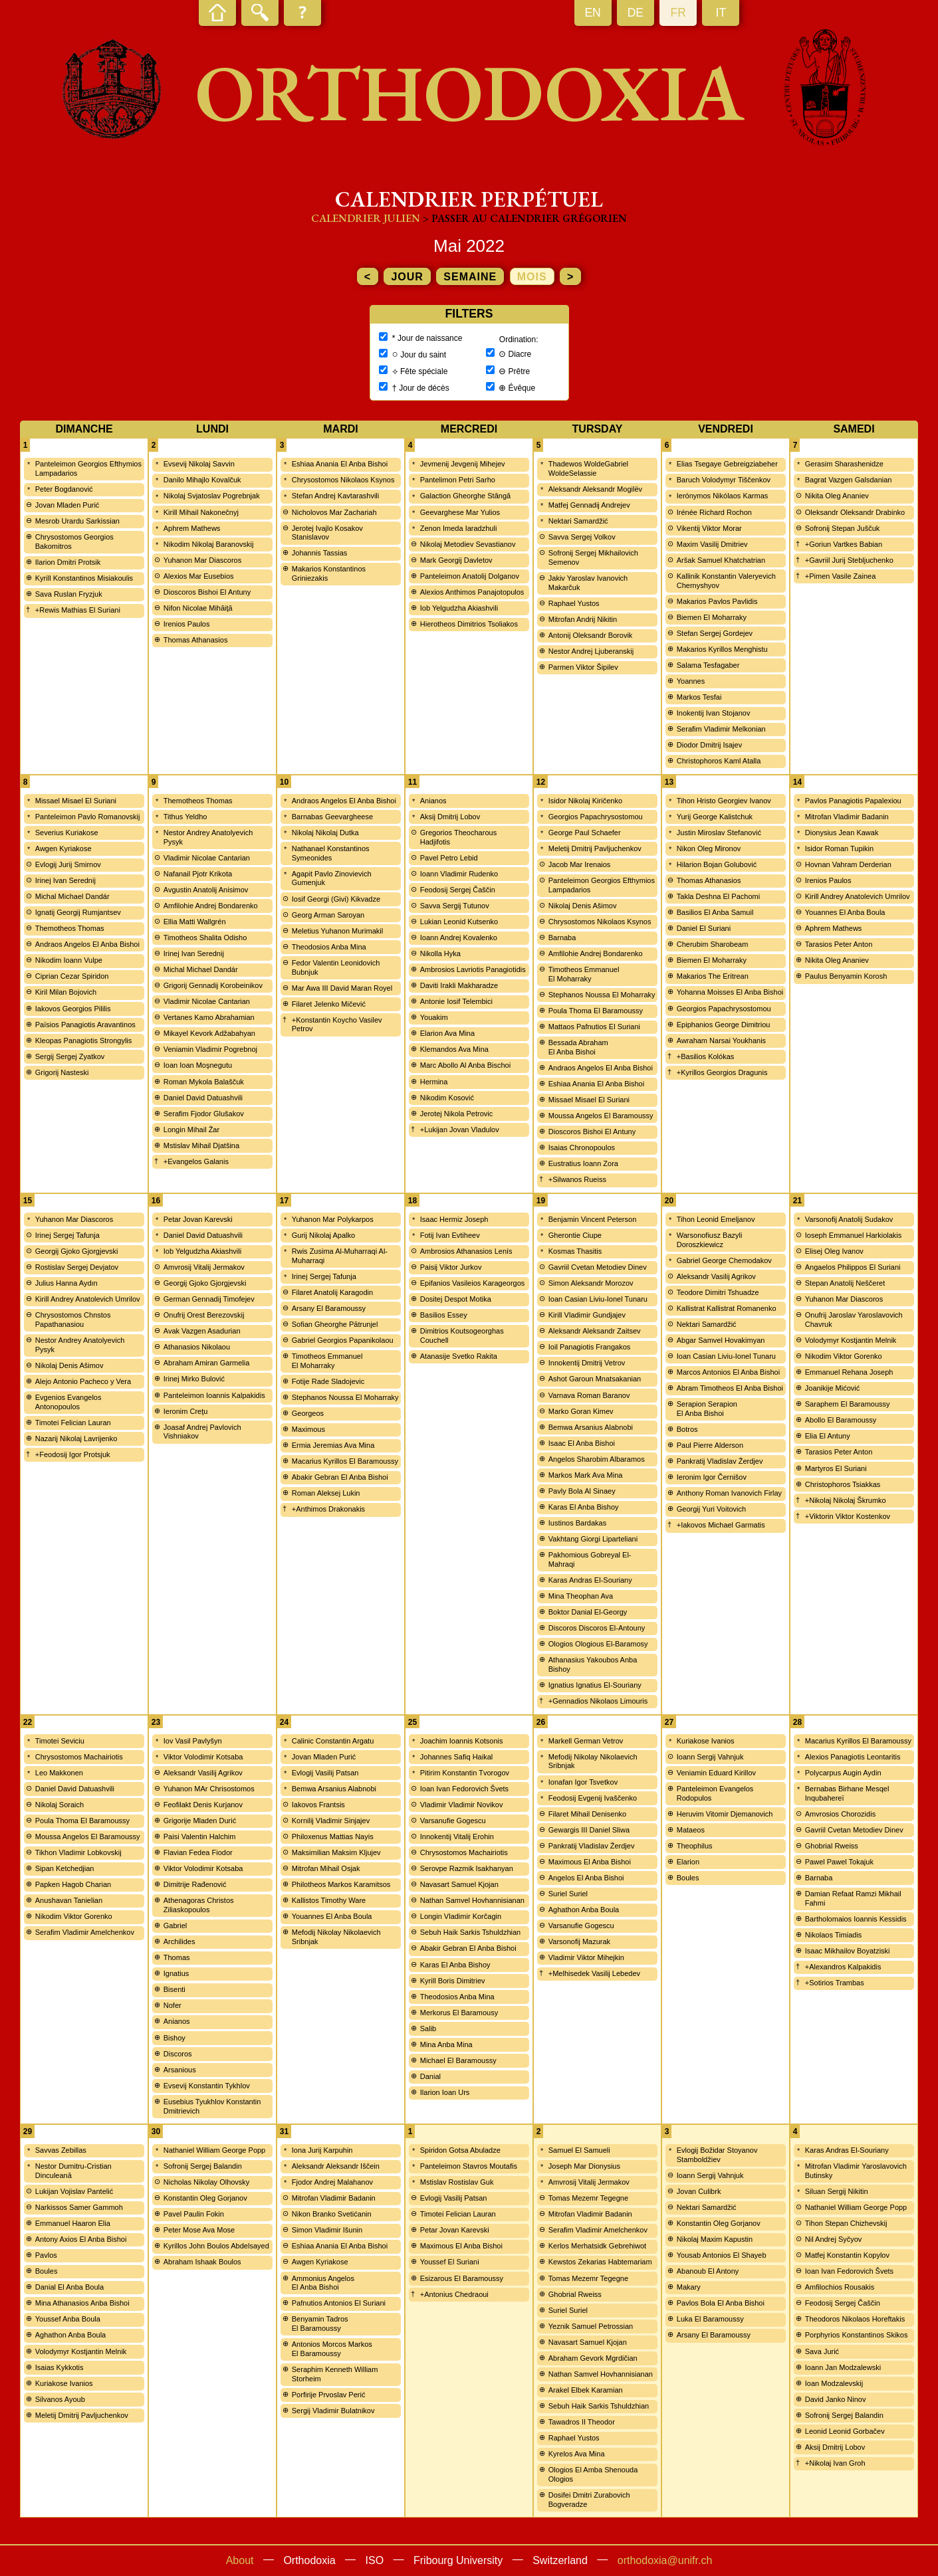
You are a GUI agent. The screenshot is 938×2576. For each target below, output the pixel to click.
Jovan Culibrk (699, 2191)
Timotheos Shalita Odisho (205, 937)
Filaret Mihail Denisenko (587, 1814)
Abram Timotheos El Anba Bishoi (730, 1388)
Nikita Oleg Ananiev (837, 496)
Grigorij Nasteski (62, 1072)
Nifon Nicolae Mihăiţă (198, 608)
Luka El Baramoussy (710, 2319)
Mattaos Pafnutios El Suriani (594, 1027)
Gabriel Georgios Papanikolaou (343, 1340)
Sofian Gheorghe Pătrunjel (335, 1324)
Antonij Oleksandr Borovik (590, 635)
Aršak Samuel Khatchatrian (721, 560)
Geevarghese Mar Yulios (460, 512)
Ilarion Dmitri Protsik (67, 562)
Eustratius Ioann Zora (583, 1163)
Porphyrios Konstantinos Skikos (856, 2335)
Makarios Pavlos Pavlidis (717, 601)
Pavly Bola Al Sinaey (582, 1491)
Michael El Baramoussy (458, 2060)
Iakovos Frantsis (318, 1805)
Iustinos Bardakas (577, 1523)
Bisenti (174, 1989)
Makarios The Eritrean (713, 976)
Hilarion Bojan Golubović (717, 864)
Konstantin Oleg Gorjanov (205, 2198)
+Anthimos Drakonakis (328, 1509)
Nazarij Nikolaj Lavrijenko (76, 1438)
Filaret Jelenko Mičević (329, 1004)
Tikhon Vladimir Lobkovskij (78, 1852)
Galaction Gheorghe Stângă (465, 496)
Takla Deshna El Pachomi (718, 896)
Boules (688, 1878)
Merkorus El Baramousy (459, 2013)
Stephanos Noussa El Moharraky (601, 995)
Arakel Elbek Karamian (585, 2390)
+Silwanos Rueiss (577, 1179)
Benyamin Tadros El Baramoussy (320, 2323)
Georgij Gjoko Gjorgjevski (76, 1251)
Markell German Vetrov (585, 1741)
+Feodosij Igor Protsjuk (72, 1454)
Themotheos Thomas (69, 928)
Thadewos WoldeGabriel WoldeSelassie (588, 468)
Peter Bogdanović (64, 489)
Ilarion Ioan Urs (445, 2092)
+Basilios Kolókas (706, 1056)
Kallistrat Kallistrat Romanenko (726, 1308)
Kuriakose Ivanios (706, 1741)
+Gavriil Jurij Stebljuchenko (849, 560)
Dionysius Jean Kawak (842, 833)
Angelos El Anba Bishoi (586, 1878)
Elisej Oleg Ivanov (834, 1251)
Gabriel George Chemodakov (724, 1260)
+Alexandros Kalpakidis (843, 1967)
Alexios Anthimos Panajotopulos (472, 592)
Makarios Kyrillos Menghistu (722, 649)
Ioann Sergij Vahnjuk (710, 1757)
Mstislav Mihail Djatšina (201, 1145)
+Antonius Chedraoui (454, 2294)
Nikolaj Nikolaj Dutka (325, 833)
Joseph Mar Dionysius (584, 2166)
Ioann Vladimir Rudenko (459, 874)
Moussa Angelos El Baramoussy (600, 1116)
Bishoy (174, 2038)
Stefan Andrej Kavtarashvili (335, 496)
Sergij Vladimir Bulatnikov (333, 2411)
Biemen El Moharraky (712, 617)
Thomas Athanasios (196, 640)
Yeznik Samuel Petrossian (590, 2326)
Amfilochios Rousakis (840, 2287)
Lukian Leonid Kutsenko (459, 922)
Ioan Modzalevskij (834, 2383)
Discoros (178, 2054)
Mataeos (691, 1830)
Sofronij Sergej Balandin (203, 2166)
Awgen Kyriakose (63, 848)
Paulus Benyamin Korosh (846, 976)
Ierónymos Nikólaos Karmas (722, 496)
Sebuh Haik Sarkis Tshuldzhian (470, 1932)
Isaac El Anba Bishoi (581, 1443)
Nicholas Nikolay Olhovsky (207, 2182)
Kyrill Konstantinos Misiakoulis (84, 578)
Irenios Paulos (187, 624)
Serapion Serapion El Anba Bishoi (707, 1408)
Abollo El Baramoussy (841, 1420)
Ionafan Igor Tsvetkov (583, 1782)
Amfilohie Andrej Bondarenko (211, 906)
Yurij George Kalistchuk (715, 817)
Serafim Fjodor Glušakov (204, 1114)
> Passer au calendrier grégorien (525, 218)
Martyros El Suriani (836, 1468)
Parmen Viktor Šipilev (583, 667)
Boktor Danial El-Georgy (588, 1612)
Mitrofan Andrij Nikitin (582, 619)
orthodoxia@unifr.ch (665, 2560)
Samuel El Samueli (579, 2150)
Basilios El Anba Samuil (715, 912)
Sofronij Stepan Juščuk (842, 528)
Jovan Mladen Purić (67, 505)
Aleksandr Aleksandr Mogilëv (595, 489)
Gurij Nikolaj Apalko (323, 1235)
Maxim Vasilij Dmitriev (712, 544)
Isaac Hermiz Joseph (454, 1219)
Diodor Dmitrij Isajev (709, 745)
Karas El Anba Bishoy (583, 1507)
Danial (430, 2076)
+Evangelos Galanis (196, 1161)
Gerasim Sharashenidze (844, 464)
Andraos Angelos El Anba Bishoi (87, 944)
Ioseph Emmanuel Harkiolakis (853, 1235)
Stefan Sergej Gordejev (715, 633)
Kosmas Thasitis (575, 1251)
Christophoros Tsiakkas (843, 1484)
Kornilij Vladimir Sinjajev (331, 1821)
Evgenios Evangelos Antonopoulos (68, 1402)
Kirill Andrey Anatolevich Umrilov (857, 896)
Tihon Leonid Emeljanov (716, 1219)
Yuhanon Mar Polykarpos (333, 1219)
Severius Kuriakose (66, 833)
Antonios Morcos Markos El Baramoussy (332, 2348)
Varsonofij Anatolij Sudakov (849, 1219)
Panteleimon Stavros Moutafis (468, 2166)
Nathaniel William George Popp (214, 2150)
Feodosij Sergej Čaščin (457, 890)
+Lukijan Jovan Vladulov (459, 1130)
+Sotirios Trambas (834, 1983)
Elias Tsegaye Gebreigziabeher (727, 464)
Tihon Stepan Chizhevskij (846, 2223)
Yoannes (691, 681)
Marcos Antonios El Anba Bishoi (728, 1372)
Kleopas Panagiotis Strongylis (83, 1040)
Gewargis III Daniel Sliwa (589, 1830)
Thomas (177, 1957)
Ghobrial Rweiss (831, 1846)
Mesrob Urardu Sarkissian (77, 521)
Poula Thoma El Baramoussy (595, 1011)
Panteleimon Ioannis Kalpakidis (214, 1395)
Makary (689, 2287)
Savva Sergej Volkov (582, 537)
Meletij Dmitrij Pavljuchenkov (595, 848)
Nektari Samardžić (578, 521)
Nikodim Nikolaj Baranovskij (209, 544)
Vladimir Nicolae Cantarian (207, 858)
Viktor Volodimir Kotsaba (203, 1757)
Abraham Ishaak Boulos (202, 2262)
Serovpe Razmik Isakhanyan (466, 1868)
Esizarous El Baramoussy (461, 2278)
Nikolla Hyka (440, 953)
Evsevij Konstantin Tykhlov (207, 2086)
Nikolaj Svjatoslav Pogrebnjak (212, 496)
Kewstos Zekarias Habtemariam (600, 2262)
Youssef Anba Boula (67, 2319)
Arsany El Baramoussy (329, 1308)
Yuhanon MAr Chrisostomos (209, 1789)
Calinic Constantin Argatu (333, 1741)
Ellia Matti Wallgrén (195, 922)
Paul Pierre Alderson (710, 1445)
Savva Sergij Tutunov (454, 906)
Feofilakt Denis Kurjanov (203, 1805)
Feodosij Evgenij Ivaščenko (592, 1798)
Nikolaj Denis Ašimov (582, 906)
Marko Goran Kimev (581, 1411)
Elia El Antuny (827, 1436)
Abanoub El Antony (708, 2271)
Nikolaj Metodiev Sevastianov (468, 544)
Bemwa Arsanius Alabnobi (590, 1427)
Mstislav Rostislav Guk (457, 2182)
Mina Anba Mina (446, 2044)
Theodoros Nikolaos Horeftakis (855, 2319)
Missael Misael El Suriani (75, 801)
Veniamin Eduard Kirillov (716, 1773)
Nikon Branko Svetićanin (332, 2214)
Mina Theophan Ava (580, 1596)
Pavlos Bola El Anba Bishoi (720, 2303)
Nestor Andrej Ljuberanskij (591, 651)
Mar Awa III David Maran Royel (342, 988)
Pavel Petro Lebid (449, 858)
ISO (375, 2560)
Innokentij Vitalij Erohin (457, 1836)
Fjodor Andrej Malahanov (332, 2182)
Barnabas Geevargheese (332, 817)
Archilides (179, 1941)
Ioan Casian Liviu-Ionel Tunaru (597, 1299)
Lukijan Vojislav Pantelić (74, 2191)
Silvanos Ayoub (60, 2399)
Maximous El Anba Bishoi (589, 1862)
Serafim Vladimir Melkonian (721, 729)
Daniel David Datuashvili (203, 1098)
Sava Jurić (822, 2351)
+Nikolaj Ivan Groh (835, 2463)
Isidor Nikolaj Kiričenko (585, 801)
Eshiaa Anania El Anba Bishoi (340, 464)
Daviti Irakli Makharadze (459, 985)
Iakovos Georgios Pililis (73, 1009)
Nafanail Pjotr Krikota (198, 874)
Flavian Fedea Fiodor (198, 1852)
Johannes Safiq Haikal (456, 1757)
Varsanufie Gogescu (453, 1821)
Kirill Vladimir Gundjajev (587, 1315)
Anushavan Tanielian (68, 1900)
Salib (428, 2028)
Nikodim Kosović (447, 1098)
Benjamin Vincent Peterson (592, 1219)
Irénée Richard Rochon (714, 512)
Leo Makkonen (59, 1773)
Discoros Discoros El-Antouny (596, 1628)
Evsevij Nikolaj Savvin (199, 464)
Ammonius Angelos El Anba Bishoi (323, 2283)
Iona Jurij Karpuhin (322, 2150)
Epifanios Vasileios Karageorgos (472, 1283)
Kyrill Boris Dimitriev (452, 1981)
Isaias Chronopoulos (581, 1147)
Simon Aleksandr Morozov (591, 1283)
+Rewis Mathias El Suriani (77, 610)
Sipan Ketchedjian (64, 1868)
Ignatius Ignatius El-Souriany (595, 1685)
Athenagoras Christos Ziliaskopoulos (199, 1905)
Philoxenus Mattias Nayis (333, 1836)
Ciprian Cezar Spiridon (72, 976)
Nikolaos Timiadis (833, 1935)
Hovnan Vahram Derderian (848, 864)
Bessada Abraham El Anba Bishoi (578, 1047)
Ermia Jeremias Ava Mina (333, 1445)
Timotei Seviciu (59, 1741)
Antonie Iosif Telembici (456, 1001)
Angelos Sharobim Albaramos (596, 1459)
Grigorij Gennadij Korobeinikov (213, 985)
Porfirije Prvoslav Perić (329, 2395)
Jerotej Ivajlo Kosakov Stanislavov (327, 533)
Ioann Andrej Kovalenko (458, 937)
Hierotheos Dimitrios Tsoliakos (469, 624)
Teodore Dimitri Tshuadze (718, 1292)
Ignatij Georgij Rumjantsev (78, 912)
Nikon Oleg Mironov (709, 848)
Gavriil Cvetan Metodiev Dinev (597, 1267)
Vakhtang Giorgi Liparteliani (593, 1539)
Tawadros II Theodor (581, 2422)
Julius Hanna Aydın (66, 1283)
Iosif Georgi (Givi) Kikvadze (336, 899)
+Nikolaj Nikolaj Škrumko (845, 1500)
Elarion (688, 1862)
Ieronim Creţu (186, 1411)
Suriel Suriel (568, 1894)
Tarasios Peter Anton (839, 944)
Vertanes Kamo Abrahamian (209, 1017)
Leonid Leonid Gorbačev (845, 2431)
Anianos (433, 801)
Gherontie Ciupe (575, 1235)
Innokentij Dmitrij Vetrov (587, 1363)
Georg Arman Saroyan (328, 915)
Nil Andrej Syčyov (833, 2239)
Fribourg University (458, 2560)
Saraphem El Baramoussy (847, 1404)
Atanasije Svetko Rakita (458, 1356)
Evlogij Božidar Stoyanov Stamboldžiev (717, 2154)
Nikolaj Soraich (59, 1805)
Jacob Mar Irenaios (579, 864)
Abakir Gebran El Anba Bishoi (340, 1477)
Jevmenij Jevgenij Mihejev (462, 464)
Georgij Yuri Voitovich (711, 1509)
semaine (470, 276)
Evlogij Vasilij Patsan (325, 1773)
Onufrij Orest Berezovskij (204, 1315)
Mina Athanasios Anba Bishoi (82, 2303)
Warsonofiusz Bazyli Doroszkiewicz (710, 1239)
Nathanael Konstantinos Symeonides (331, 853)
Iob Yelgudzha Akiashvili (459, 608)
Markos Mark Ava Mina (585, 1475)
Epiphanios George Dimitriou (723, 1025)
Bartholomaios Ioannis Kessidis (856, 1919)
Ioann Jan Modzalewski (843, 2367)
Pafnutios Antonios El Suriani (339, 2303)
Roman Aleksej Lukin (326, 1493)
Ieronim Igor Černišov (712, 1477)
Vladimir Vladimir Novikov (461, 1805)
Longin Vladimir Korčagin (460, 1916)
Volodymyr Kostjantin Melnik (851, 1340)
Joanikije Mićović (832, 1388)
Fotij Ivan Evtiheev (450, 1235)
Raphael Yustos (574, 603)
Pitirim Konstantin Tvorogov (464, 1773)
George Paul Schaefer (584, 833)
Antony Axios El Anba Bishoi (81, 2239)
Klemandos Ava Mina (454, 1049)
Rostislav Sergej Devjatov (76, 1267)
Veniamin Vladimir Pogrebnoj (210, 1049)
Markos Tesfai (699, 697)
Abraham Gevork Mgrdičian (593, 2358)
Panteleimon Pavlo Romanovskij (87, 817)
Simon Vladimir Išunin (327, 2230)
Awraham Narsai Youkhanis (721, 1040)
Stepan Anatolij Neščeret (845, 1283)
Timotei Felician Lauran (73, 1423)
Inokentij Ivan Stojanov (714, 713)
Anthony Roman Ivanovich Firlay (729, 1493)
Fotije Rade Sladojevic (328, 1381)
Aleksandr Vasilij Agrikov (716, 1276)
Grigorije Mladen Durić (200, 1821)
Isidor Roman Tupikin (839, 848)
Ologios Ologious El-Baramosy (598, 1644)
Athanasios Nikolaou (197, 1347)
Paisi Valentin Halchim (200, 1836)
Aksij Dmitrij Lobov (450, 817)
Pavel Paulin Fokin (194, 2214)
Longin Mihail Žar (191, 1130)
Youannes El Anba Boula (845, 912)
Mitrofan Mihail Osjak (326, 1868)
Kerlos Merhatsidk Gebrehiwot (597, 2246)
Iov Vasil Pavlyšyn (193, 1741)
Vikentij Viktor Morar (709, 528)
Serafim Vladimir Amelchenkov (84, 1932)
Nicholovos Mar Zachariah (334, 512)
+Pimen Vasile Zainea (840, 576)
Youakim (434, 1017)
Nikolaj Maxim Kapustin (715, 2239)
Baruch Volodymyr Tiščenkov (723, 480)
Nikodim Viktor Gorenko (843, 1356)
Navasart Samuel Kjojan (459, 1884)
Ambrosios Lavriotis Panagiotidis (473, 969)
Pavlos (46, 2255)
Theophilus (695, 1846)
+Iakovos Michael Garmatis (721, 1525)
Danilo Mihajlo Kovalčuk (202, 480)
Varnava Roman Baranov (589, 1395)
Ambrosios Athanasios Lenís (466, 1251)
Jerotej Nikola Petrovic (456, 1114)
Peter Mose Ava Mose (199, 2230)
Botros (687, 1429)
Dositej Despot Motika (455, 1299)
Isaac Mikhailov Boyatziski (847, 1951)
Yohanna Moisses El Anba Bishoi (730, 992)
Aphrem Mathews (192, 528)
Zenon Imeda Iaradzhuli (458, 528)
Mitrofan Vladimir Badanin (847, 817)
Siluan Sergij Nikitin (836, 2191)
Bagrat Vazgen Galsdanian (848, 480)
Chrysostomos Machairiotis (79, 1757)
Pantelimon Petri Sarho (457, 480)
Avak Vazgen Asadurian (202, 1331)
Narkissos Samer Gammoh (79, 2207)
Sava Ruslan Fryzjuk (68, 594)
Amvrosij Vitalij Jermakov (204, 1267)
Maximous (308, 1429)
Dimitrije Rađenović (195, 1884)
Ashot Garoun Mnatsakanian (594, 1379)
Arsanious (180, 2070)
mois (532, 276)
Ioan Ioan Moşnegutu (198, 1065)
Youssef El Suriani (449, 2262)
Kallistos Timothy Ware (329, 1900)
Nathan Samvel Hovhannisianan (472, 1900)
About (240, 2560)
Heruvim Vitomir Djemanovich (725, 1814)
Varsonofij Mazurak (579, 1941)
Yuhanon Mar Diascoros (202, 560)
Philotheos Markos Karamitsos (341, 1884)
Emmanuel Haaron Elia (72, 2223)
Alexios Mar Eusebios (199, 576)
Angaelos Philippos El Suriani (853, 1267)
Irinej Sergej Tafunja (67, 1235)
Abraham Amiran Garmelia (207, 1363)
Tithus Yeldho (185, 817)
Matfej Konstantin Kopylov (847, 2255)
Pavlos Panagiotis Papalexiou (853, 801)
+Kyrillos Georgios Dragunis (722, 1072)
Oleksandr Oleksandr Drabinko (855, 512)
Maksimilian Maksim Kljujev (336, 1852)
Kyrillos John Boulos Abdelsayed (216, 2246)
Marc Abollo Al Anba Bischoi (465, 1065)
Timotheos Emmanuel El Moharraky (584, 974)
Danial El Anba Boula (69, 2287)
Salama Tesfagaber (708, 665)
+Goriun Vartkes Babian (843, 544)
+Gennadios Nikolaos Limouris (598, 1701)
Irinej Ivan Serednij (65, 880)
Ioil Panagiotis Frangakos (589, 1347)
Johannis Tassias (320, 553)
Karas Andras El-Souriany (590, 1580)
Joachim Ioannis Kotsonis (461, 1741)
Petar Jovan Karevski (198, 1219)
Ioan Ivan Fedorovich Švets (464, 1789)
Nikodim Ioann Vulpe (68, 960)
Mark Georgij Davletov (456, 560)
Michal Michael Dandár (72, 896)
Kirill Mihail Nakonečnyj (201, 512)
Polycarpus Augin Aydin (843, 1773)
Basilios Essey (443, 1315)
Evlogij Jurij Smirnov (68, 864)
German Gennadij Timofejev (209, 1299)
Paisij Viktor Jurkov (451, 1267)
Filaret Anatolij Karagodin (332, 1292)
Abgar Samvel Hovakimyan (721, 1340)
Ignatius (176, 1973)
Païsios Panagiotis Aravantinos (85, 1025)
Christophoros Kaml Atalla (719, 761)
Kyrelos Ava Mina (576, 2454)
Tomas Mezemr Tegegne (588, 2198)
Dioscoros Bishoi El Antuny (207, 592)
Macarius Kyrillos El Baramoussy (345, 1461)
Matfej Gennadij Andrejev (589, 505)
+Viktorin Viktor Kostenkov (847, 1516)
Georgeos (308, 1413)
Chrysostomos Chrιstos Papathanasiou (73, 1319)
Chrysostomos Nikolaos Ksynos (343, 480)
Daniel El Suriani (704, 928)
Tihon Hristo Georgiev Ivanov (724, 801)
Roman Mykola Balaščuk (204, 1082)
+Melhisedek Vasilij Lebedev (594, 1973)
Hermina (434, 1082)
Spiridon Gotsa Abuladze (460, 2150)
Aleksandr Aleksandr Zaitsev (594, 1331)
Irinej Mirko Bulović (194, 1379)
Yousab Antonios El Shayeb (721, 2255)
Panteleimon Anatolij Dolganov (469, 576)
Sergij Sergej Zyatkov (70, 1056)
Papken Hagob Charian (73, 1884)
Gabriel (175, 1926)
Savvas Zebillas (60, 2150)
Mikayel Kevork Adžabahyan (209, 1033)
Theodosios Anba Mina (329, 947)
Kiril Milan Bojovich (65, 992)
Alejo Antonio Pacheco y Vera (83, 1381)
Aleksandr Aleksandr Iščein (336, 2166)
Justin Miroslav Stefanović (719, 833)
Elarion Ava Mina (447, 1033)
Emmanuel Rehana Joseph (849, 1372)
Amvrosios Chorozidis (840, 1814)
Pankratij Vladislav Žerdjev (720, 1461)
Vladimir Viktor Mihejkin (586, 1957)
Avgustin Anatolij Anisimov (206, 890)
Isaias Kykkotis (59, 2367)
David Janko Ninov (835, 2399)
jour (407, 276)
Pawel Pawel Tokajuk (839, 1862)
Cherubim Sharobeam (713, 944)
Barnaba (562, 937)
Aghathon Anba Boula (583, 1910)
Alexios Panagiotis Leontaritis (853, 1757)
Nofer (172, 2005)
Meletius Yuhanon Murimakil (337, 931)
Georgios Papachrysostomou (595, 817)
